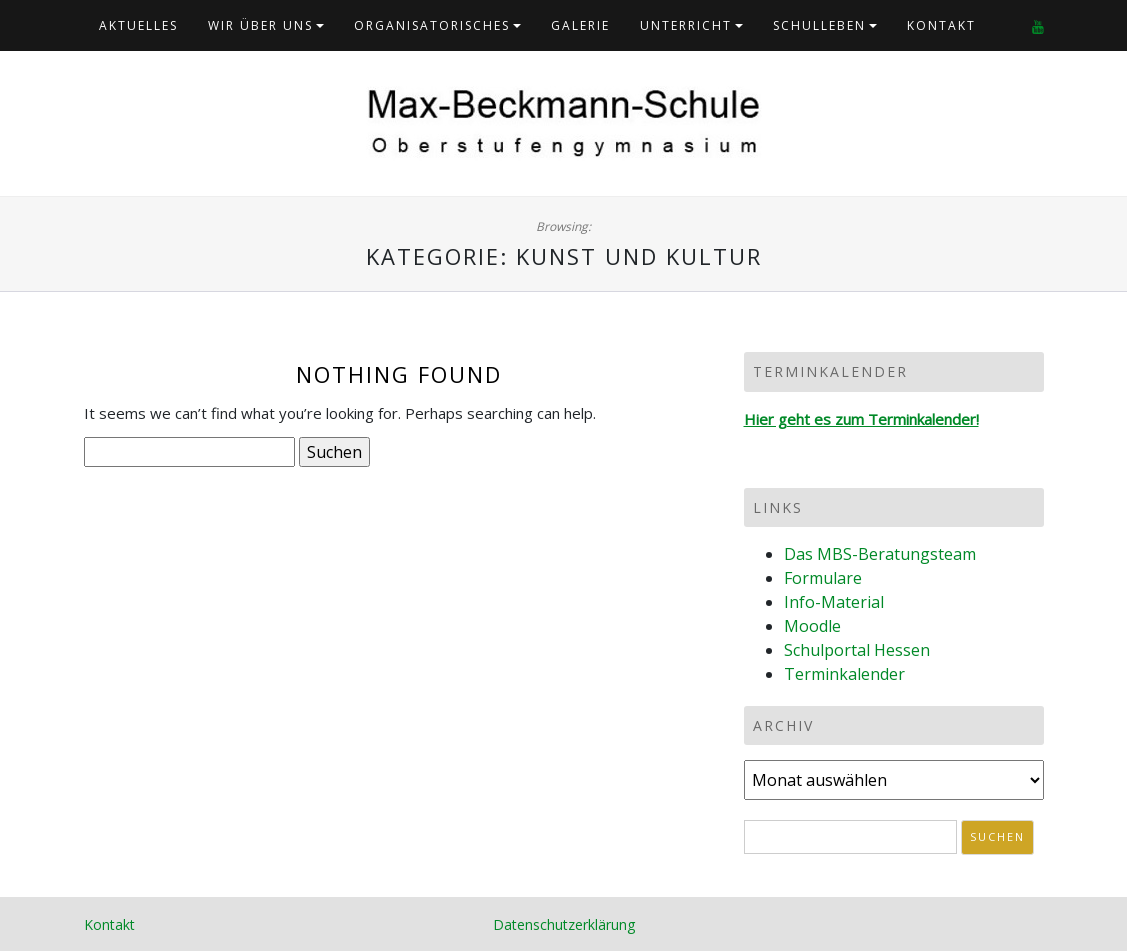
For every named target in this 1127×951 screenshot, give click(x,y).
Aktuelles (138, 25)
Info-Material (834, 602)
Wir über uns (260, 25)
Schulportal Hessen (857, 650)
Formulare (823, 578)
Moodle (812, 626)
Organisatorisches (432, 25)
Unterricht (686, 25)
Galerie (580, 25)
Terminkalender (844, 674)
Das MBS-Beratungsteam (880, 554)
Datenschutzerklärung (564, 924)
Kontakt (941, 25)
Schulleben (819, 25)
